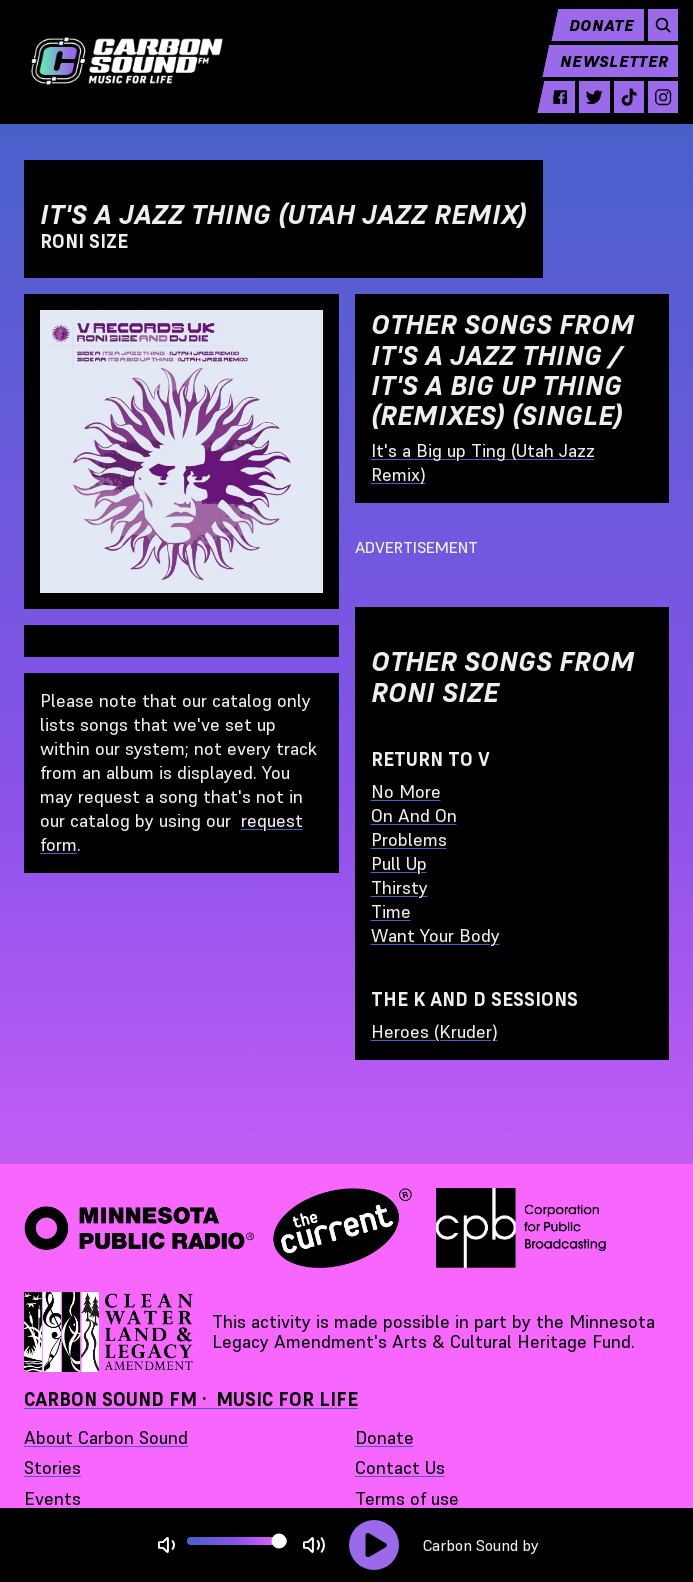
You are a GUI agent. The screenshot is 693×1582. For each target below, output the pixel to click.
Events (52, 1498)
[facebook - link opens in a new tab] (551, 112)
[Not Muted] (166, 1545)
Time (391, 911)
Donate (592, 40)
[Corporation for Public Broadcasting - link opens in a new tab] (521, 1228)
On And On (414, 815)
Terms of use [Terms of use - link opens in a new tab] (407, 1498)
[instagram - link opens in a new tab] (654, 112)
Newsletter (605, 76)
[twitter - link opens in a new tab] (585, 112)
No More (406, 791)
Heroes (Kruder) (434, 1031)
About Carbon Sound (106, 1437)
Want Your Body (435, 935)
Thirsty (399, 887)
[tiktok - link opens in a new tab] (619, 112)
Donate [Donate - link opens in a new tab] (384, 1437)
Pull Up (399, 863)
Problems (409, 839)
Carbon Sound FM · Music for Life (191, 1399)
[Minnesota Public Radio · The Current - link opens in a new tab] (218, 1228)
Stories (52, 1467)
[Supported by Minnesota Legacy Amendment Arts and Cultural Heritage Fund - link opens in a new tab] (110, 1332)
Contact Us (400, 1467)
